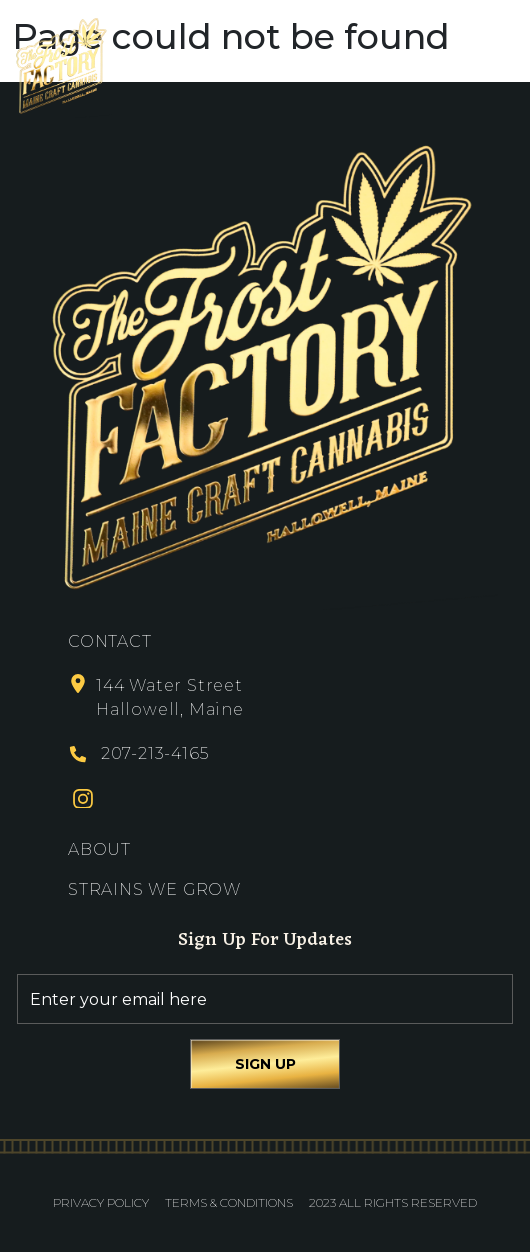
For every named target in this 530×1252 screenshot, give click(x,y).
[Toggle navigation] (500, 65)
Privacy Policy (101, 1202)
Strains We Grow (154, 889)
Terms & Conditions (229, 1202)
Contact (110, 641)
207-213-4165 (155, 753)
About (99, 849)
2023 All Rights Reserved (393, 1202)
